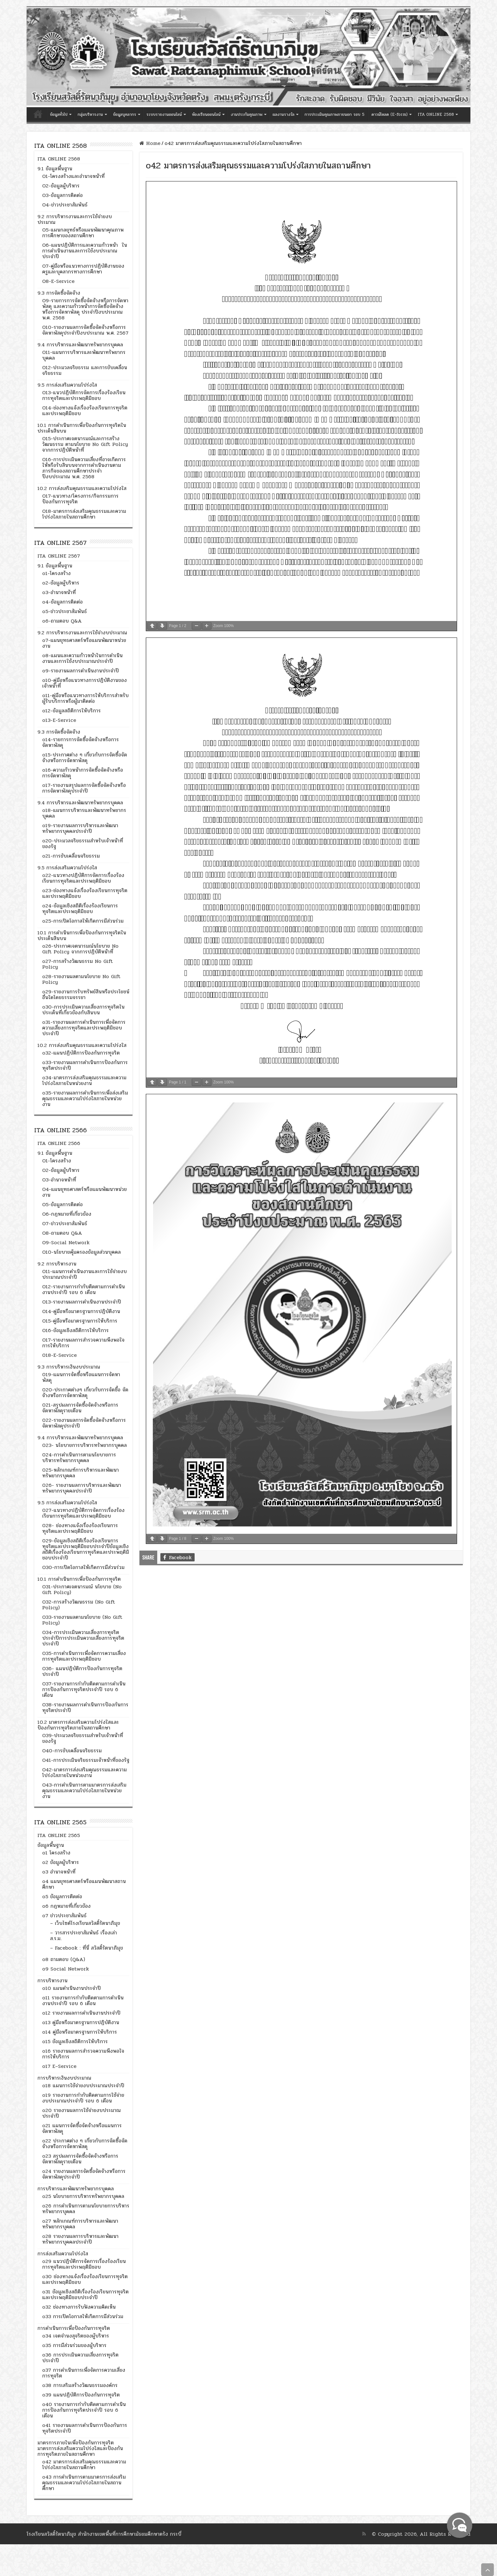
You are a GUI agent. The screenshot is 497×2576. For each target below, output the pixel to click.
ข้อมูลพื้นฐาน (50, 1845)
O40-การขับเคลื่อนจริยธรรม (72, 1751)
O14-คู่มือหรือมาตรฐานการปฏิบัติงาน (81, 1311)
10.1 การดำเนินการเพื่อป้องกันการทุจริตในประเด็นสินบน (81, 428)
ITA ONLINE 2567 (58, 556)
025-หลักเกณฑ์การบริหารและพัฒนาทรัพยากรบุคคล (80, 1473)
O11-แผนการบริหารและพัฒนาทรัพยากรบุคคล (84, 355)
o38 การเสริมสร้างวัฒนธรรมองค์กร (80, 2385)
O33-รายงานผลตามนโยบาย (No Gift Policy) (82, 1620)
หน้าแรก (38, 114)
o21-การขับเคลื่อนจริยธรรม (71, 856)
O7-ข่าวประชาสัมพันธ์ (64, 1223)
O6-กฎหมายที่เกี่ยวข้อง (66, 1214)
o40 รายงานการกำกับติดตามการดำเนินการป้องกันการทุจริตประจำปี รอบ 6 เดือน (84, 2410)
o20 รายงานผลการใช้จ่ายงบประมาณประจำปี (81, 2113)
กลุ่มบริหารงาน (90, 114)
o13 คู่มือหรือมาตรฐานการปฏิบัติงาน (80, 2022)
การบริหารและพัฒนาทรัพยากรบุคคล (75, 2189)
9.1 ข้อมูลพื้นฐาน (54, 169)
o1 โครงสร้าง (56, 1853)
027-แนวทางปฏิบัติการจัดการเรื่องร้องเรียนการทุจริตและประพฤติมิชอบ (83, 1513)
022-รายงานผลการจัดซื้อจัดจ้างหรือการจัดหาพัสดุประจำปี (84, 1423)
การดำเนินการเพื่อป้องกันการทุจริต (73, 2328)
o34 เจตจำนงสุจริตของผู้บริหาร (75, 2336)
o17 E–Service (59, 2066)
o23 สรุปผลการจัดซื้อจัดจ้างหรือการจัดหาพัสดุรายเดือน (80, 2159)
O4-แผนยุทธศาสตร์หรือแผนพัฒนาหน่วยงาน (84, 1192)
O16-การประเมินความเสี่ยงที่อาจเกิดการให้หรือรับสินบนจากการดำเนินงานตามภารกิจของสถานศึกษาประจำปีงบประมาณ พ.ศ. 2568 (84, 468)
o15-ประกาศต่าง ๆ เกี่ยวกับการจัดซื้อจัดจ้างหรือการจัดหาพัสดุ (84, 757)
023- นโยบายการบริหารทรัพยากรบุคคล (84, 1445)
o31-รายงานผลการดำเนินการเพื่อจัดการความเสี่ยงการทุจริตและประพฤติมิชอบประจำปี (84, 1027)
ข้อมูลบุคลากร (124, 114)
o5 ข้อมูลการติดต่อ (62, 1896)
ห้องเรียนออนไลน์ (206, 114)
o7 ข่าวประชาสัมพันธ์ (64, 1915)
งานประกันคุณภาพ (246, 114)
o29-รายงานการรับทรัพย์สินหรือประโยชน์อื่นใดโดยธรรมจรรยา (85, 994)
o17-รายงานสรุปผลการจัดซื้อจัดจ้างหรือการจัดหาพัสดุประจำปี (84, 788)
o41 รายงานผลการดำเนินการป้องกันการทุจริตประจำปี (84, 2428)
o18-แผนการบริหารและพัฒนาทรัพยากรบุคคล (84, 813)
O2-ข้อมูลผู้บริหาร (61, 186)
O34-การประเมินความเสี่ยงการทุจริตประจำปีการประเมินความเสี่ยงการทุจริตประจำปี (83, 1638)
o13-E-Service (59, 720)
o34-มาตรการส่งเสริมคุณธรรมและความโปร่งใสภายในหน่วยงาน (84, 1080)
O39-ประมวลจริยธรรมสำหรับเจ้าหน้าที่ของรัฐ (82, 1738)
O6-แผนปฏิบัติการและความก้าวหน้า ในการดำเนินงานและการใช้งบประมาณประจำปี (84, 250)
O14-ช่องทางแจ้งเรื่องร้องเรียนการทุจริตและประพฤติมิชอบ (84, 410)
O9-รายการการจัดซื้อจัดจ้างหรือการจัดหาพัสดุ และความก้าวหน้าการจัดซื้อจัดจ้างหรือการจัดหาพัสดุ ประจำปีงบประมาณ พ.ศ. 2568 (85, 309)
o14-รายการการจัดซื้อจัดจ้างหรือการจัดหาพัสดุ (80, 742)
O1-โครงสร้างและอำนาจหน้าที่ (73, 176)
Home (149, 143)
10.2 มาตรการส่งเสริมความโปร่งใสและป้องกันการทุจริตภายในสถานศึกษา (78, 1725)
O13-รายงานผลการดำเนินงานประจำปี (81, 1302)
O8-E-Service (58, 281)
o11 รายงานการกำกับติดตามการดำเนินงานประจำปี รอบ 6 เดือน (83, 2000)
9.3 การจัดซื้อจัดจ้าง (58, 293)
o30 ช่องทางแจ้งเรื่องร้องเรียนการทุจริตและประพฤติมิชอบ (85, 2279)
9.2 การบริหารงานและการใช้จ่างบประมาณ (82, 633)
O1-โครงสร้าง (56, 1161)
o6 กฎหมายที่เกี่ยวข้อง (66, 1906)
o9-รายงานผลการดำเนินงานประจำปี (80, 671)
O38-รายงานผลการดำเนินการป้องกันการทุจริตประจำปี (85, 1707)
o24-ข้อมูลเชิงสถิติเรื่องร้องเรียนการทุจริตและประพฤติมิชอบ (80, 908)
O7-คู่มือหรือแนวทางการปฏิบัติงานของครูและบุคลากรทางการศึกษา (83, 269)
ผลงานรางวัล (283, 114)
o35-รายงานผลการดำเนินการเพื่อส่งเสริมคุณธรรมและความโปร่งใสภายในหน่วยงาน (85, 1098)
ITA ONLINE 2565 (58, 1835)
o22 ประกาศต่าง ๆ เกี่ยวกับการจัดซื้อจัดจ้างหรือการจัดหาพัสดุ (84, 2143)
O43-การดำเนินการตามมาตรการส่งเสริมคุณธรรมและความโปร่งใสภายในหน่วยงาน (84, 1790)
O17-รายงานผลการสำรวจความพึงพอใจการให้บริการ (83, 1343)
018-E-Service (59, 1355)
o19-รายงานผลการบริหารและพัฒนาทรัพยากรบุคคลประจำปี (80, 828)
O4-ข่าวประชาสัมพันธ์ (64, 205)
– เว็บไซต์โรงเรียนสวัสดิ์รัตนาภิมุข (85, 1923)
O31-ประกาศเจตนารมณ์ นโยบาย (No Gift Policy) (82, 1589)
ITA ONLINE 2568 (436, 114)
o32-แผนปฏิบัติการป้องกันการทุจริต (81, 1053)
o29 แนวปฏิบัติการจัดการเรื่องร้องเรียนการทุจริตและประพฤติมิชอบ (84, 2264)
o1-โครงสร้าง (56, 573)
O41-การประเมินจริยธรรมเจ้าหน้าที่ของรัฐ (85, 1760)
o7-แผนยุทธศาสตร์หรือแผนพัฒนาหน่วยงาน (84, 643)
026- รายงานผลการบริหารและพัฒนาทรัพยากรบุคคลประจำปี (81, 1488)
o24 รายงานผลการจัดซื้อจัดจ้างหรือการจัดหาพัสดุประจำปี (84, 2174)
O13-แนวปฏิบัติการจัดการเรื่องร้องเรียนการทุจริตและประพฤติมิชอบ (84, 395)
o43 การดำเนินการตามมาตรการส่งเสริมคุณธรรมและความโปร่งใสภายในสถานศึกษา (84, 2482)
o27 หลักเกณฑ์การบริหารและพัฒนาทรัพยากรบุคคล (80, 2224)
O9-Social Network (66, 1242)
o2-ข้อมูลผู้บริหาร (60, 583)
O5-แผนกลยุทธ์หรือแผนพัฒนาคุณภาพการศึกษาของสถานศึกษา (83, 232)
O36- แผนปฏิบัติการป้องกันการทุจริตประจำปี (82, 1671)
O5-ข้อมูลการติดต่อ (62, 1204)
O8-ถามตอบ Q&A (62, 1233)
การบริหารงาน (52, 1980)
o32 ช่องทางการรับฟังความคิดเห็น (79, 2307)
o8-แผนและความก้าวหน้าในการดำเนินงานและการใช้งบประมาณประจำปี (82, 658)
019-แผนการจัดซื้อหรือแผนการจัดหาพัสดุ (81, 1377)
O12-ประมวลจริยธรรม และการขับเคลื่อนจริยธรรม (84, 370)
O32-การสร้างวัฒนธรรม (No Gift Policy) (78, 1605)
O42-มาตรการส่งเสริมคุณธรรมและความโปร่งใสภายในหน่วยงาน (84, 1772)
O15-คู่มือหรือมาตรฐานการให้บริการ (79, 1321)
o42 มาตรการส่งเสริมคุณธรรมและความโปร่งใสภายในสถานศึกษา (84, 2464)
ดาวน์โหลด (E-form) (389, 114)
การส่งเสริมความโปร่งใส (62, 2254)
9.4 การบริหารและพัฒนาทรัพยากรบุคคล (80, 345)
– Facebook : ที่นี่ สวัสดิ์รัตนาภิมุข (86, 1948)
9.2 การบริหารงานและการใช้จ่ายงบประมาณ (74, 219)
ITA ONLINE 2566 (58, 1143)
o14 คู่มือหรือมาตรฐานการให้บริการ (79, 2032)
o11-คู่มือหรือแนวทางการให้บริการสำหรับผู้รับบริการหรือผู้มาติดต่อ (85, 698)
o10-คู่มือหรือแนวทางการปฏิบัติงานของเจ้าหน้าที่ (84, 683)
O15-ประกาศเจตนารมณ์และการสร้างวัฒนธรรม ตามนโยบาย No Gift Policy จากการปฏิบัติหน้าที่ (85, 444)
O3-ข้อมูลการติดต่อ (62, 195)
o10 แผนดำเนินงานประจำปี (71, 1988)
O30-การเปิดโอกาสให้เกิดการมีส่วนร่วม (83, 1567)
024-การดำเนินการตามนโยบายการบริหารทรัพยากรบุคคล (79, 1457)
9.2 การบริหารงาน (56, 1264)
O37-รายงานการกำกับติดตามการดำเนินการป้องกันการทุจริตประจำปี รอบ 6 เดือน (84, 1689)
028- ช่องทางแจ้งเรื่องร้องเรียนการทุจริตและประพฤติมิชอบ (80, 1528)
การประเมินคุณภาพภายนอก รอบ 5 (335, 114)
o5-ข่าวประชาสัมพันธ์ (64, 611)
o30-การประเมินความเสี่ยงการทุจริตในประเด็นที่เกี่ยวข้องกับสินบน (83, 1010)
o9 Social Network (65, 1969)
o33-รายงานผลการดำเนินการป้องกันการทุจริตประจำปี (85, 1065)
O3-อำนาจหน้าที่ (59, 1180)
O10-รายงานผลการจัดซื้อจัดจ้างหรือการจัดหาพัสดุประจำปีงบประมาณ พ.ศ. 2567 (85, 330)
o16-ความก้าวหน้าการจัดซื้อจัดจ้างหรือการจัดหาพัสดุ (82, 773)
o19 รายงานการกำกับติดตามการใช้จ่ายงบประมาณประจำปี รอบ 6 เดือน (83, 2098)
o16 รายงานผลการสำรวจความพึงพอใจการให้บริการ (83, 2054)
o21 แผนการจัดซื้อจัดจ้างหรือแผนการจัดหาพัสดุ (82, 2128)
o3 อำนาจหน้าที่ (58, 1872)
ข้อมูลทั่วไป (59, 114)
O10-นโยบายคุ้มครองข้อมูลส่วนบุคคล (81, 1252)
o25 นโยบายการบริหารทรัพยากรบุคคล (83, 2196)
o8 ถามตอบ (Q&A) (63, 1959)
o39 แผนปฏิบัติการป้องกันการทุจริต (81, 2395)
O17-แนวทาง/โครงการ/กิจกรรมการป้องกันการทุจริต (80, 499)
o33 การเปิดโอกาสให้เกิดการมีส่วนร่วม (82, 2316)
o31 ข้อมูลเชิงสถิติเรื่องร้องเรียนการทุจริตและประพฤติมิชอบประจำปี (85, 2294)
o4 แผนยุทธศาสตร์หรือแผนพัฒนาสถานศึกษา (84, 1884)
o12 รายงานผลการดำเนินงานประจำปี (81, 2013)
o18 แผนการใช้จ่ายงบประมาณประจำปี (83, 2085)
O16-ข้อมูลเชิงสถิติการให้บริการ (75, 1330)
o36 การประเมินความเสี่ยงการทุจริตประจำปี (80, 2357)
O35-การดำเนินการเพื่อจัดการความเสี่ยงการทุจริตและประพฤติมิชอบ (84, 1656)
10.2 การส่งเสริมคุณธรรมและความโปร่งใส (81, 488)
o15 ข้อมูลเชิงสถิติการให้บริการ (75, 2041)
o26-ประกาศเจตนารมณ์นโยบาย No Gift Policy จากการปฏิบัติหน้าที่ (80, 949)
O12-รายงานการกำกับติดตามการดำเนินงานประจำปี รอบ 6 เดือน (83, 1289)
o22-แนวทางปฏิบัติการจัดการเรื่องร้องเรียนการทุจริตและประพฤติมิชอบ (83, 878)
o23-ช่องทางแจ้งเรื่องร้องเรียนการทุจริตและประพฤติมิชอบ (84, 893)
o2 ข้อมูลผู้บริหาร (60, 1862)
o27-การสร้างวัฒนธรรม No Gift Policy (77, 964)
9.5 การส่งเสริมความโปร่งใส (67, 385)
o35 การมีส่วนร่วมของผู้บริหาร (74, 2345)
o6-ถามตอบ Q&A (62, 621)
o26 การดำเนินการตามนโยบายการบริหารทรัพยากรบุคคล (85, 2208)
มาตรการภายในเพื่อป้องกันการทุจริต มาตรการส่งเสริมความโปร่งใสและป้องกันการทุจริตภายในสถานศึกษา (80, 2448)
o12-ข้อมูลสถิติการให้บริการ (71, 711)
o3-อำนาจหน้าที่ (59, 592)
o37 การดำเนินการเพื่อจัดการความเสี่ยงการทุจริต (83, 2373)
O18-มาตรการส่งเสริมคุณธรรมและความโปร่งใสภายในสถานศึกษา (84, 514)
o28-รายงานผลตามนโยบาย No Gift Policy (81, 979)
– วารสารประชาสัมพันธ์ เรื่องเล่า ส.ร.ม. (83, 1935)
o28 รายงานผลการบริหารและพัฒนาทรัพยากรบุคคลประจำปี (80, 2239)
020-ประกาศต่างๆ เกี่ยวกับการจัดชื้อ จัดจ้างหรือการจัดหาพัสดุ (85, 1392)
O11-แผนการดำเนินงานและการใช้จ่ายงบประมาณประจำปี (84, 1274)
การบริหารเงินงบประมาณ (64, 2078)
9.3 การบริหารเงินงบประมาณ (68, 1367)
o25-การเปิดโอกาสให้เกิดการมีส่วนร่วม (83, 921)
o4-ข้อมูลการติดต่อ (62, 602)
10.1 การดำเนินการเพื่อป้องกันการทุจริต (79, 1579)
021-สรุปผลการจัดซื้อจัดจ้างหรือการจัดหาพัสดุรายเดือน (80, 1408)
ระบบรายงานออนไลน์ (164, 114)
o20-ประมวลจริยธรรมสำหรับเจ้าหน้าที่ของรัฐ (82, 843)
